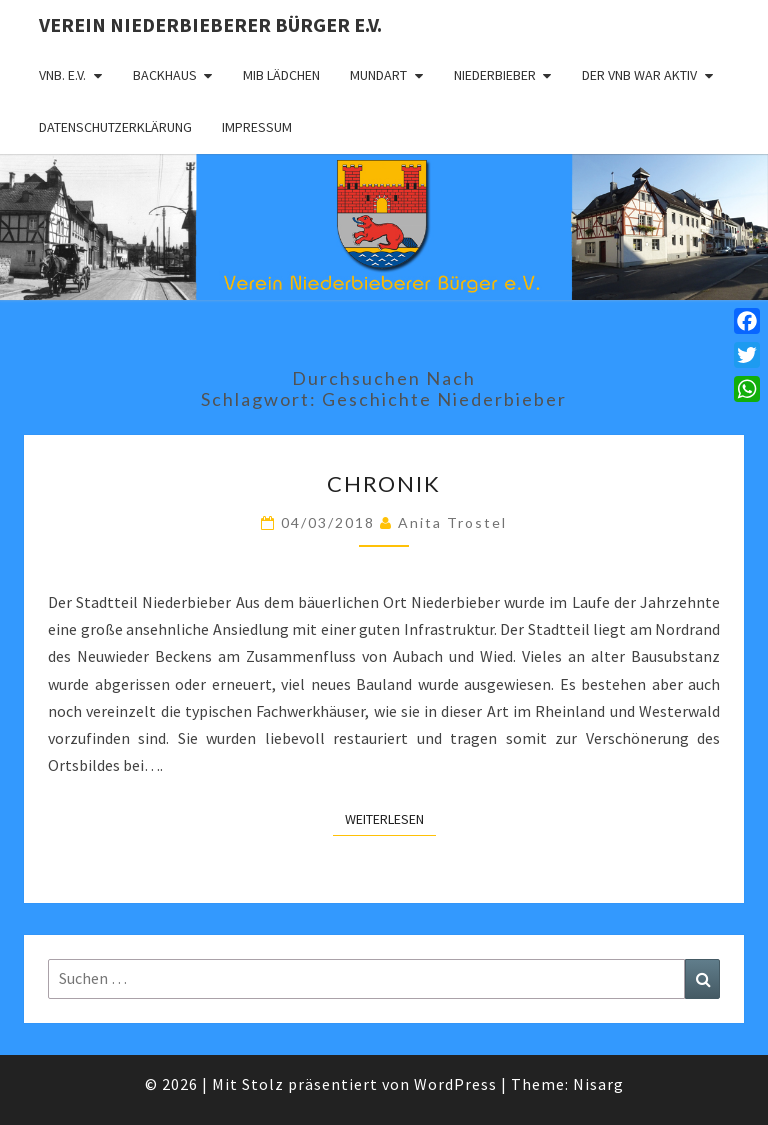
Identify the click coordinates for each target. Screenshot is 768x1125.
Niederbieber (495, 75)
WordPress (455, 1084)
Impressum (257, 127)
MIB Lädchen (281, 75)
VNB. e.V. (62, 75)
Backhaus (165, 75)
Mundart (378, 75)
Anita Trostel (452, 522)
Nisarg (598, 1084)
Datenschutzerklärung (115, 127)
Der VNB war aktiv (639, 75)
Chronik (384, 483)
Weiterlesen (390, 818)
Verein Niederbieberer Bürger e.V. (210, 24)
